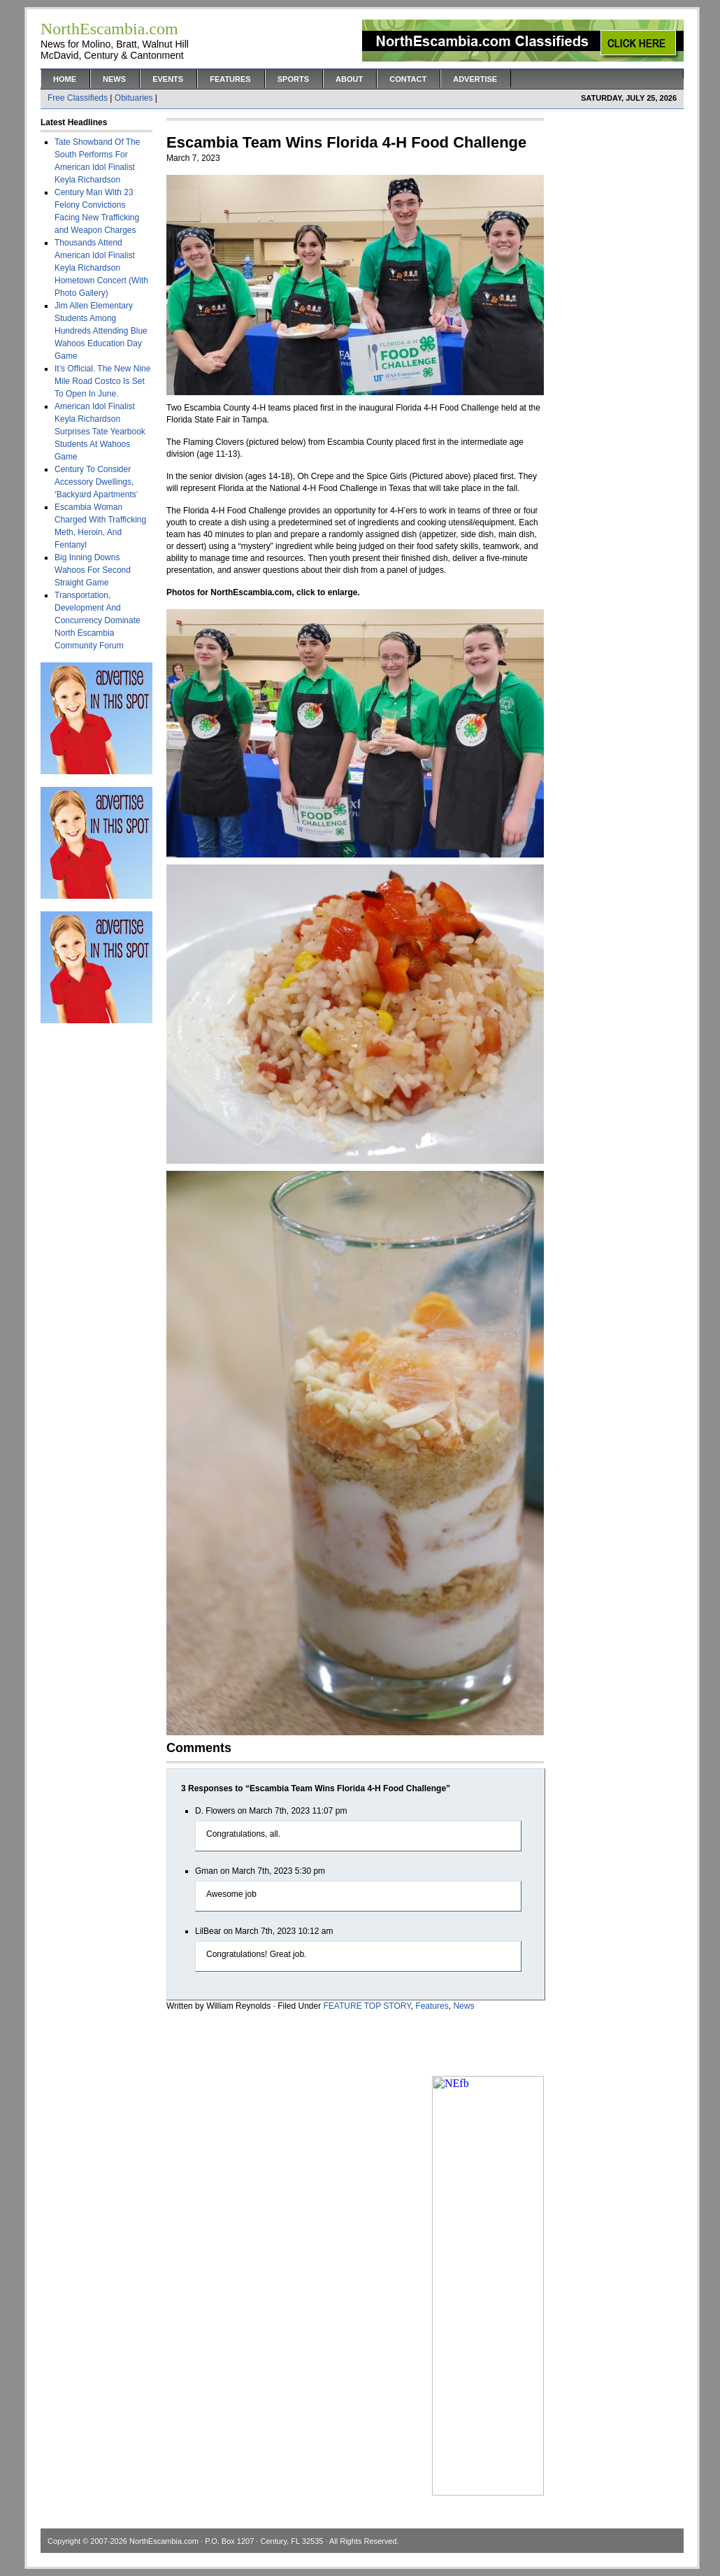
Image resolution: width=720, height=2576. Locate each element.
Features (230, 79)
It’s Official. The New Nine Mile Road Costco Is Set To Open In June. (102, 381)
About (349, 79)
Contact (407, 79)
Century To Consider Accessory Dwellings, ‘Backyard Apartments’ (96, 481)
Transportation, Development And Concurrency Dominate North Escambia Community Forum (98, 620)
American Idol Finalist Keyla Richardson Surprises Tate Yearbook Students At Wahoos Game (100, 431)
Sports (293, 79)
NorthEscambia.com (164, 2541)
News (114, 79)
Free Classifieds (78, 98)
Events (167, 79)
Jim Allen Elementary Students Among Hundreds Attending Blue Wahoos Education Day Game (101, 331)
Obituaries (134, 98)
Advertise (475, 79)
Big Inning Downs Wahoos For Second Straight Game (93, 570)
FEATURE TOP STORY (367, 2006)
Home (64, 79)
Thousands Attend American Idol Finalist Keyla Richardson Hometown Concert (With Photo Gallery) (101, 268)
